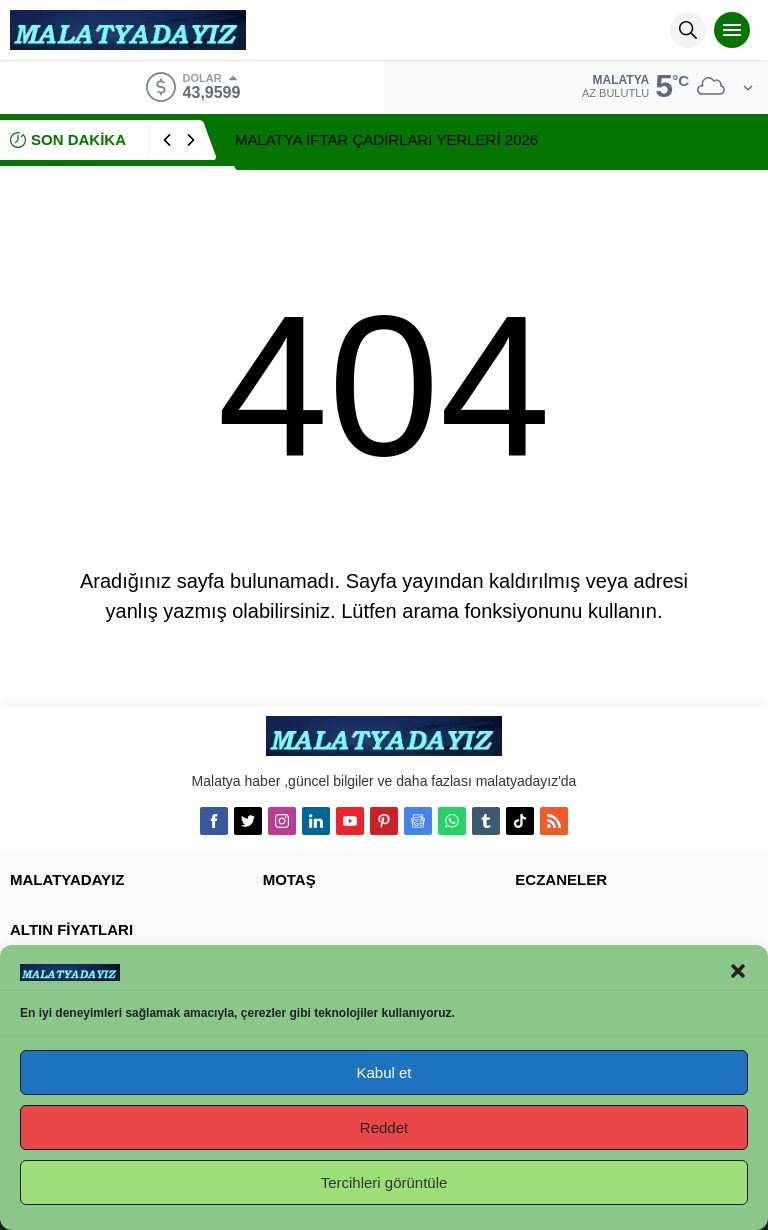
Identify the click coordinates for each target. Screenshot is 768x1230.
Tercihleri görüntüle (384, 1182)
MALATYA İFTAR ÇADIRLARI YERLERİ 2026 (386, 139)
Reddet (384, 1127)
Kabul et (383, 1072)
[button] (738, 971)
